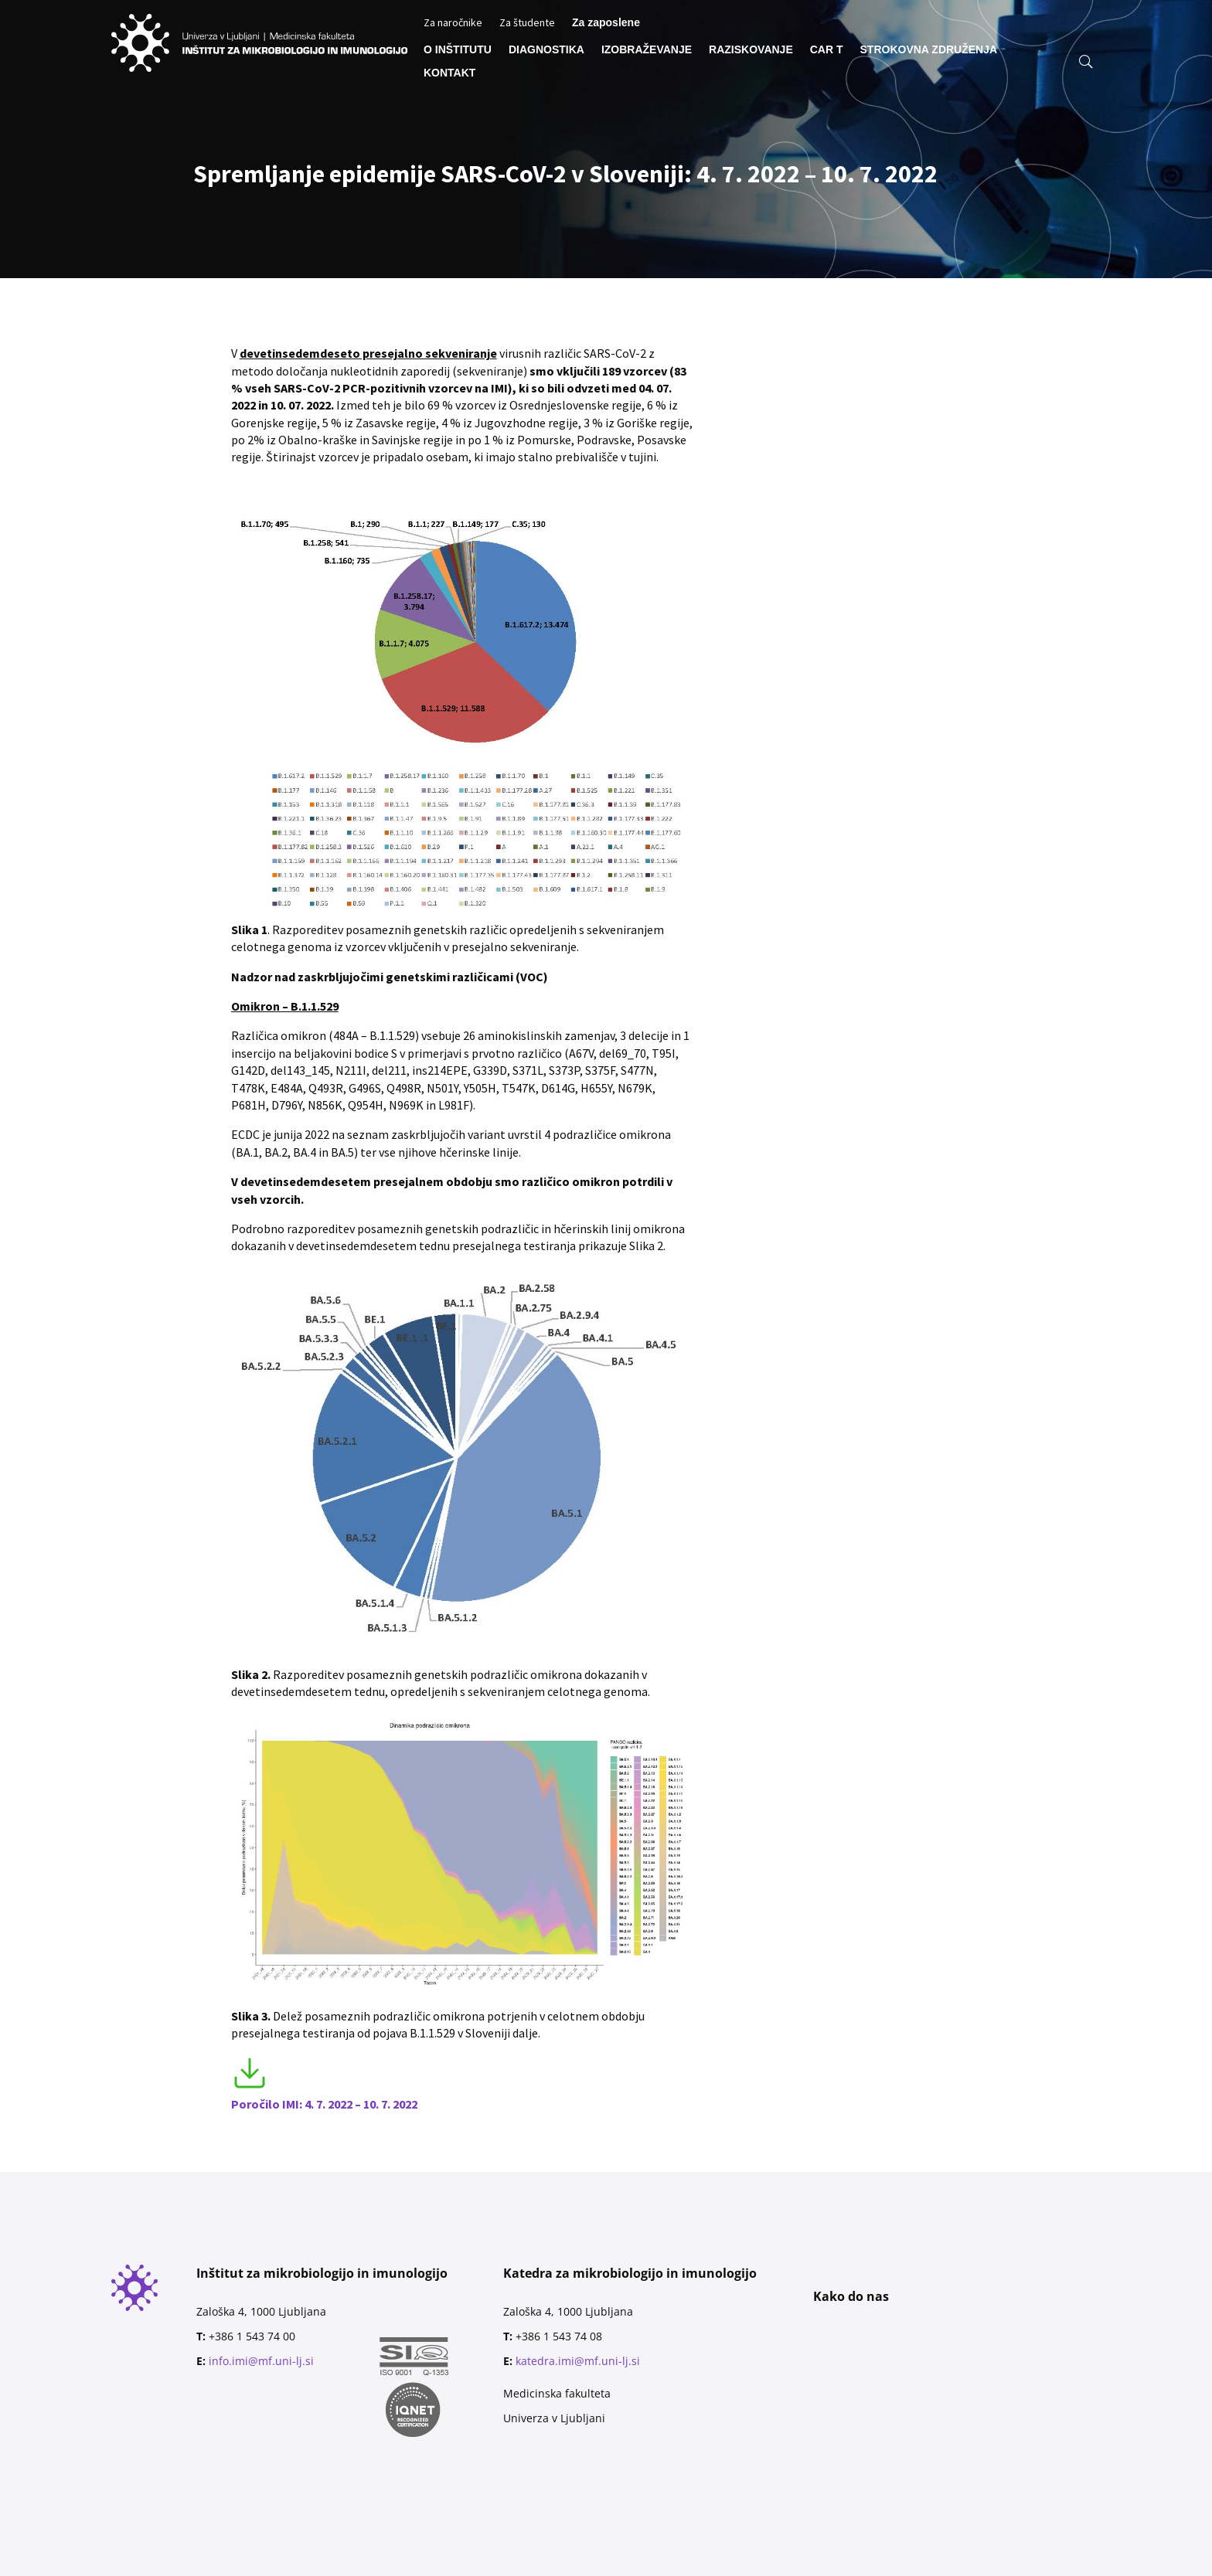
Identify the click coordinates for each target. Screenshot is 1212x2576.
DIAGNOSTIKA (546, 50)
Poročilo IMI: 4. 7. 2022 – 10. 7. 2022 (324, 2104)
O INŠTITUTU (458, 50)
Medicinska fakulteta (557, 2393)
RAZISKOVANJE (751, 50)
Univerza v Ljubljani (554, 2418)
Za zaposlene (606, 23)
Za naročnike (453, 23)
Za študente (527, 23)
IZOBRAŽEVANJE (646, 50)
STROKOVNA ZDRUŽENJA (929, 50)
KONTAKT (449, 73)
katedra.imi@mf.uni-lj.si (578, 2360)
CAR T (826, 50)
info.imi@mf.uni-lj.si (261, 2360)
